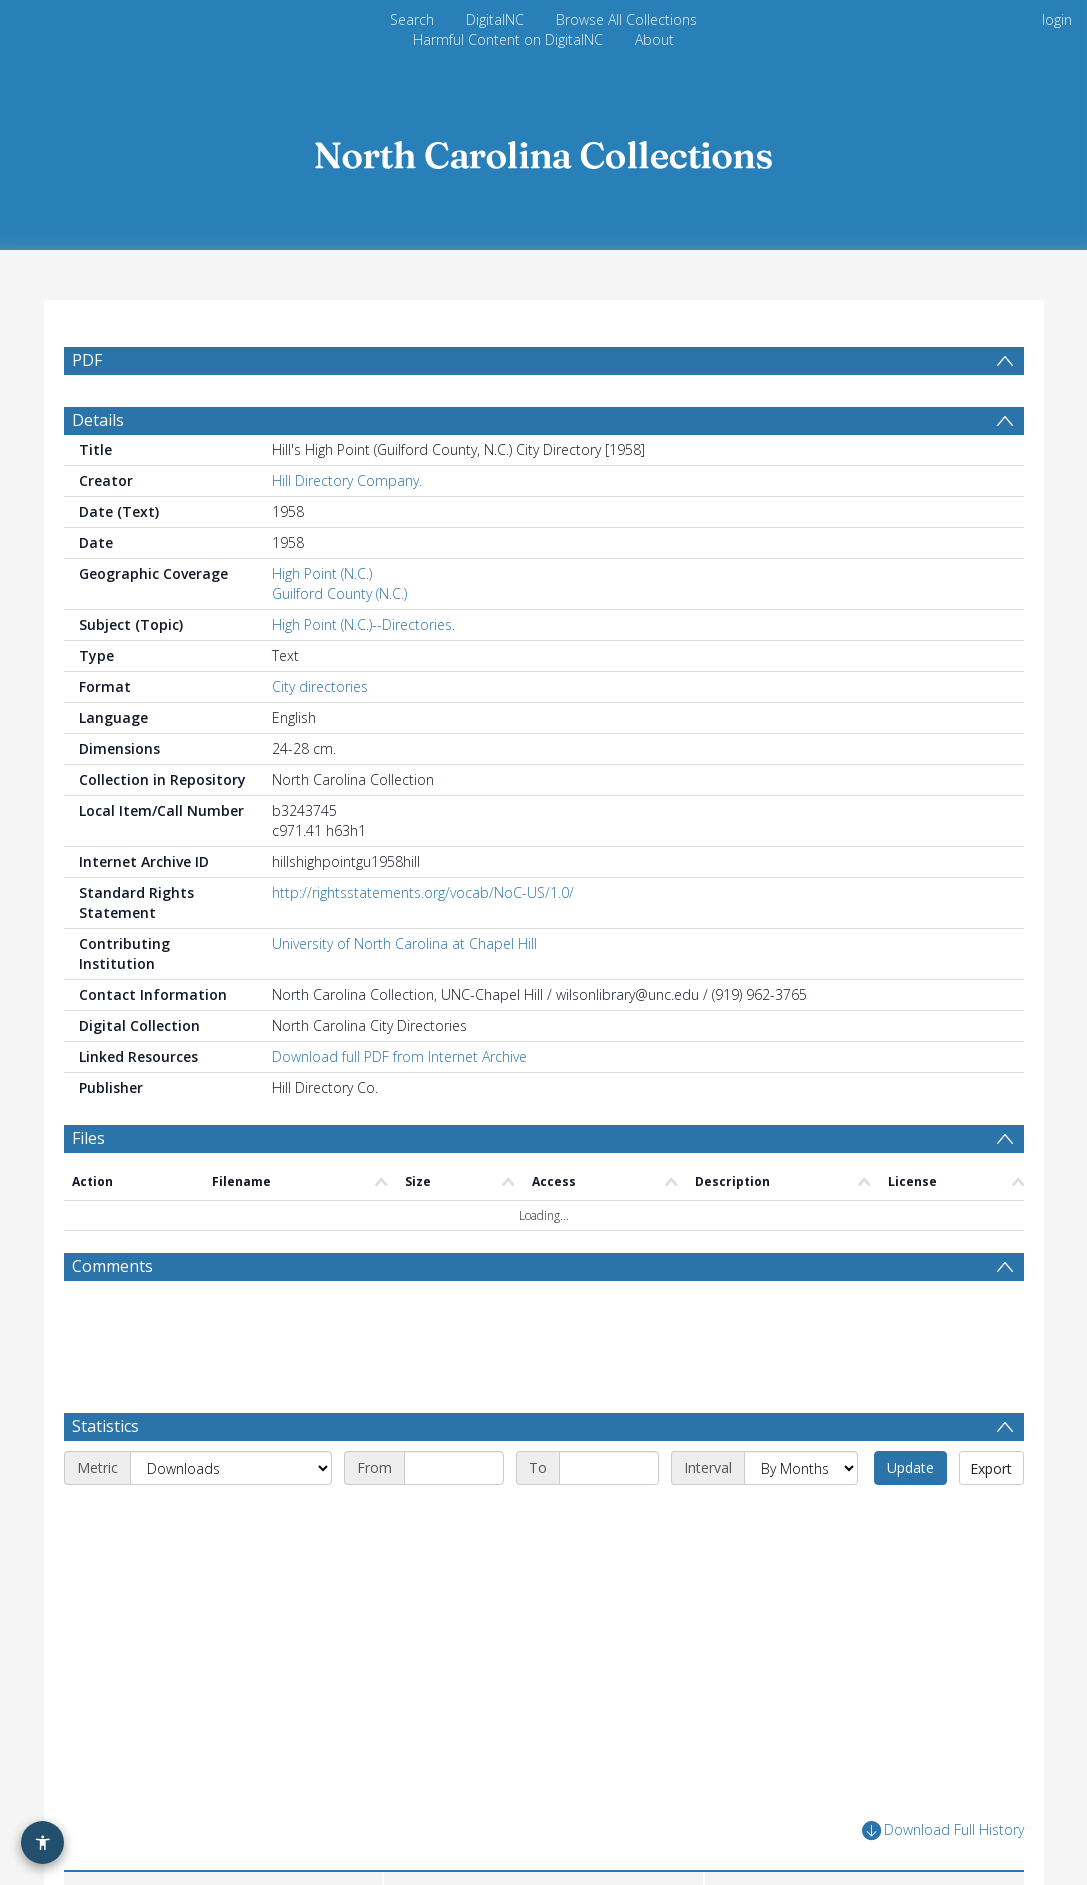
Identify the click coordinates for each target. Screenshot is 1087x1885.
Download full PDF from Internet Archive (399, 1104)
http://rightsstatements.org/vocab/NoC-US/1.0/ (423, 940)
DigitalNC (495, 19)
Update (910, 1515)
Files (88, 1186)
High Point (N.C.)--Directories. (363, 672)
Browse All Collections (626, 19)
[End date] (609, 1516)
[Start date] (454, 1516)
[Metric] (231, 1516)
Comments (112, 1314)
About (654, 39)
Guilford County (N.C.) (339, 641)
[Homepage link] (544, 149)
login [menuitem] (1057, 19)
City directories (320, 734)
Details (98, 468)
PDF (87, 360)
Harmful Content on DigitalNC (508, 39)
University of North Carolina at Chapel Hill (404, 991)
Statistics (105, 1474)
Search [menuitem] (412, 19)
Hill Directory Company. (347, 528)
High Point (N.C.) (322, 621)
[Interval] (801, 1516)
